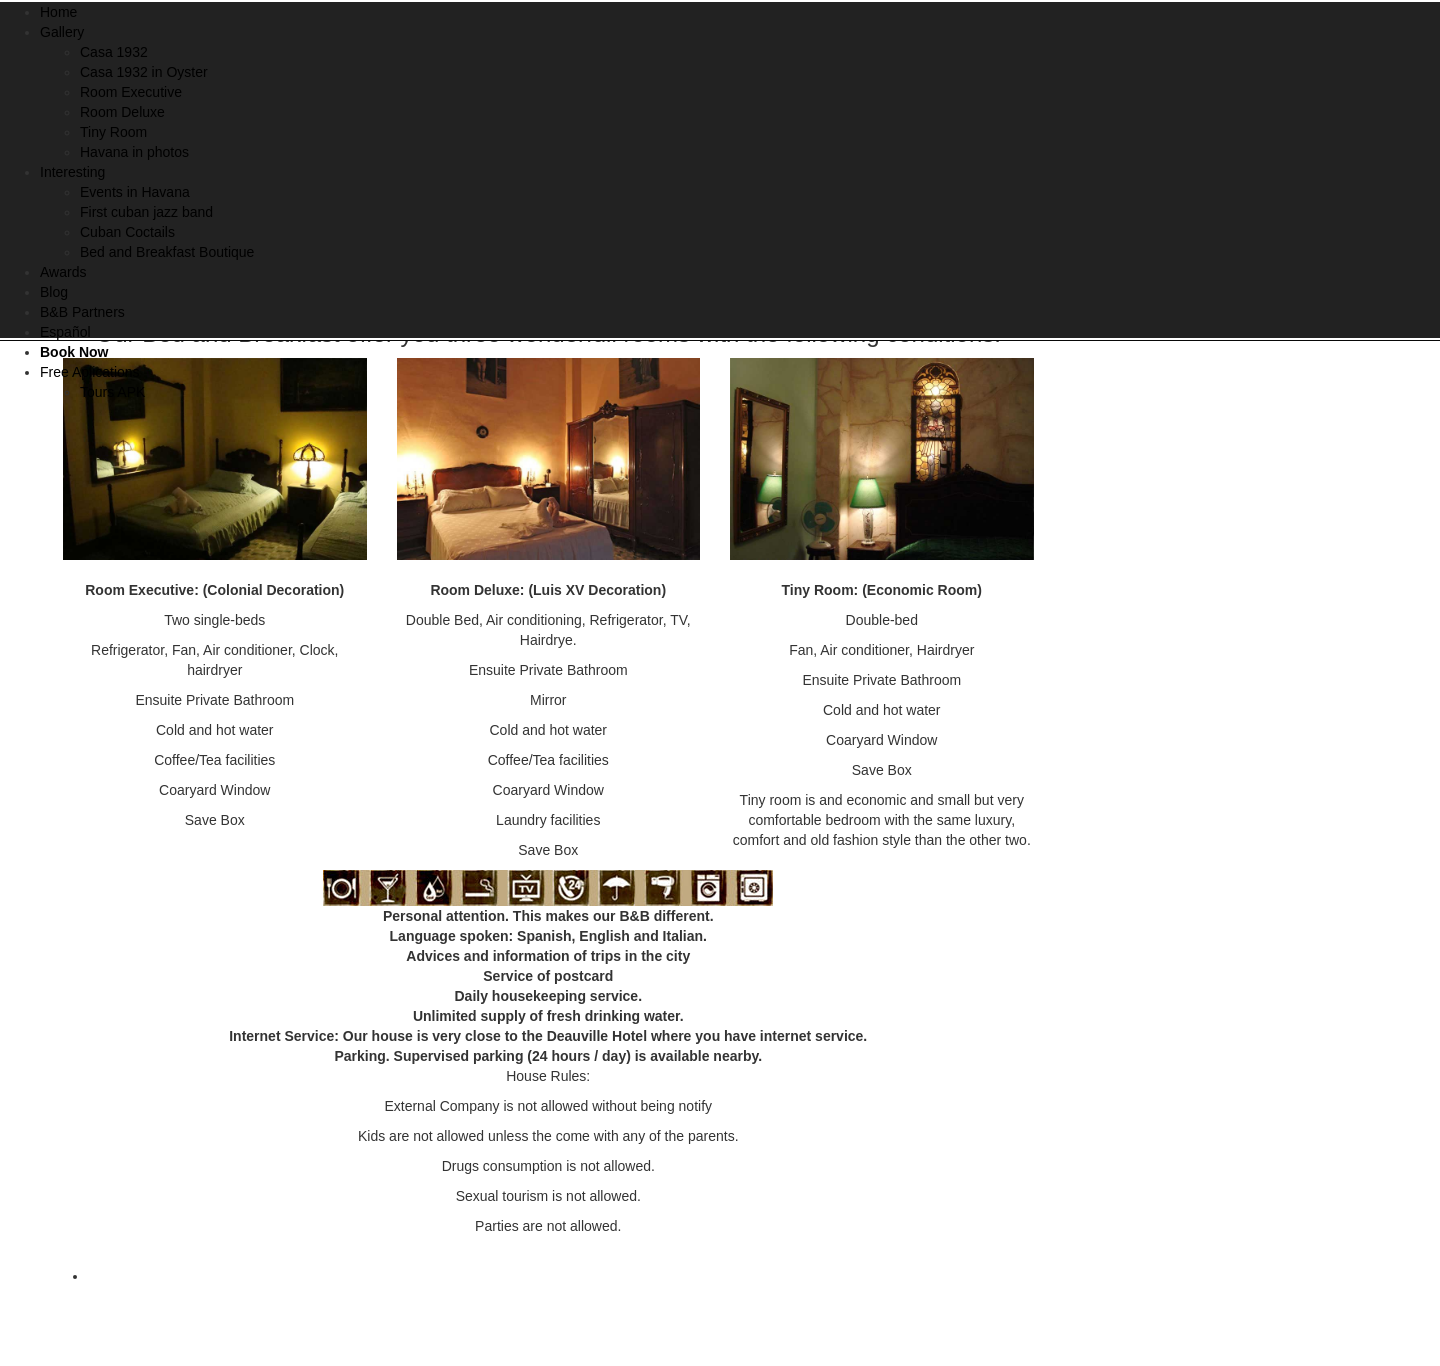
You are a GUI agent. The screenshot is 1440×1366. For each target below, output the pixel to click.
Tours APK (112, 392)
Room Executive (131, 92)
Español (65, 332)
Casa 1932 (114, 52)
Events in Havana (135, 192)
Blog (54, 292)
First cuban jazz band (146, 212)
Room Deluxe (122, 112)
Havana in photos (134, 152)
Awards (63, 272)
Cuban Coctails (127, 232)
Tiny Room (113, 132)
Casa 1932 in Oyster (144, 72)
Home (58, 12)
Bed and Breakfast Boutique (167, 252)
